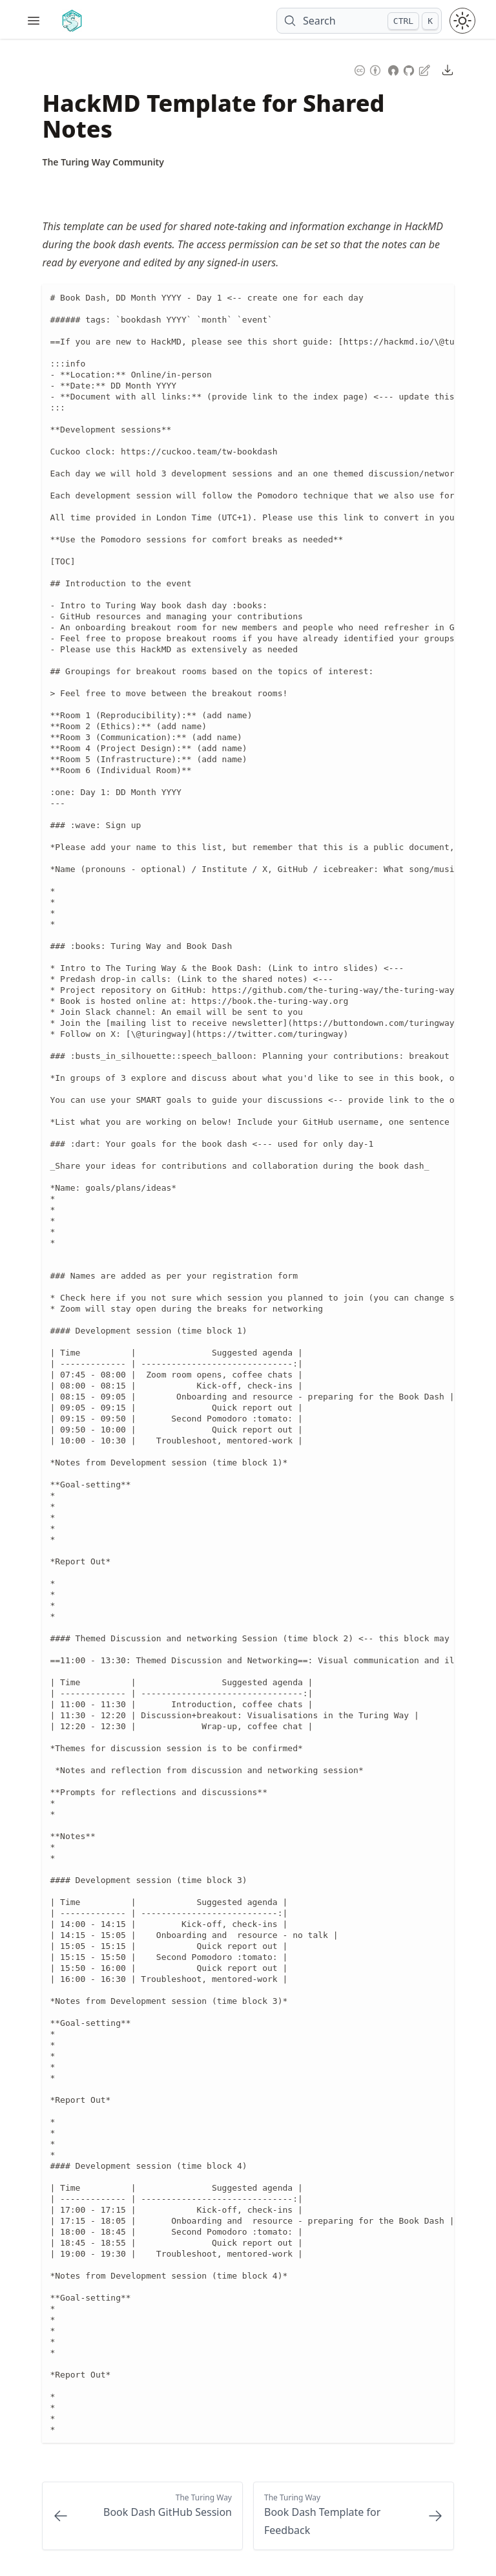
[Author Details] (103, 162)
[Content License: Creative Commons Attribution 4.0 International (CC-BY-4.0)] (367, 69)
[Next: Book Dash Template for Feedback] (353, 2516)
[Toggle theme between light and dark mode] (462, 21)
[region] (247, 1363)
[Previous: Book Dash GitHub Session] (142, 2516)
